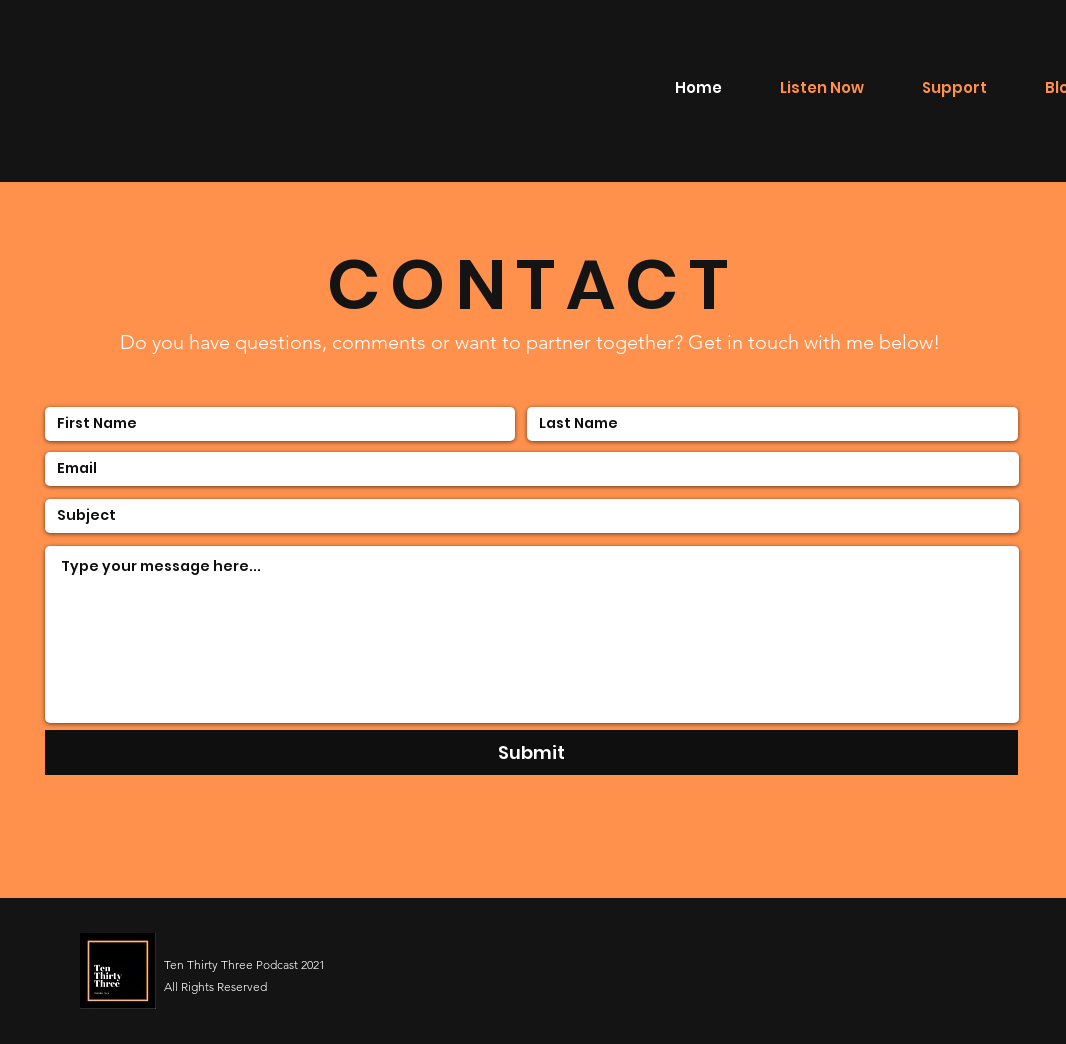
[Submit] (531, 752)
